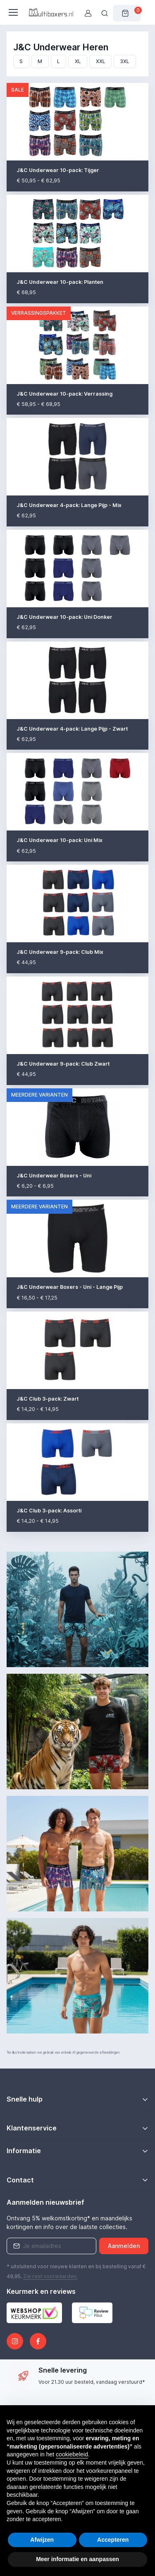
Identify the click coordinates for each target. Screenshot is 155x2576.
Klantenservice (32, 2128)
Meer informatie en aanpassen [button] (77, 2559)
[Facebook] (38, 2341)
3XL (124, 61)
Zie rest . (50, 2276)
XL (78, 61)
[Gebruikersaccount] (88, 13)
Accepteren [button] (113, 2539)
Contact (20, 2180)
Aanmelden (124, 2245)
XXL (100, 61)
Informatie (24, 2151)
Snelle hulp (25, 2099)
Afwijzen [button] (42, 2539)
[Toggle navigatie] (13, 12)
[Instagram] (15, 2341)
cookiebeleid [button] (72, 2454)
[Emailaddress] (51, 2246)
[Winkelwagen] (127, 13)
